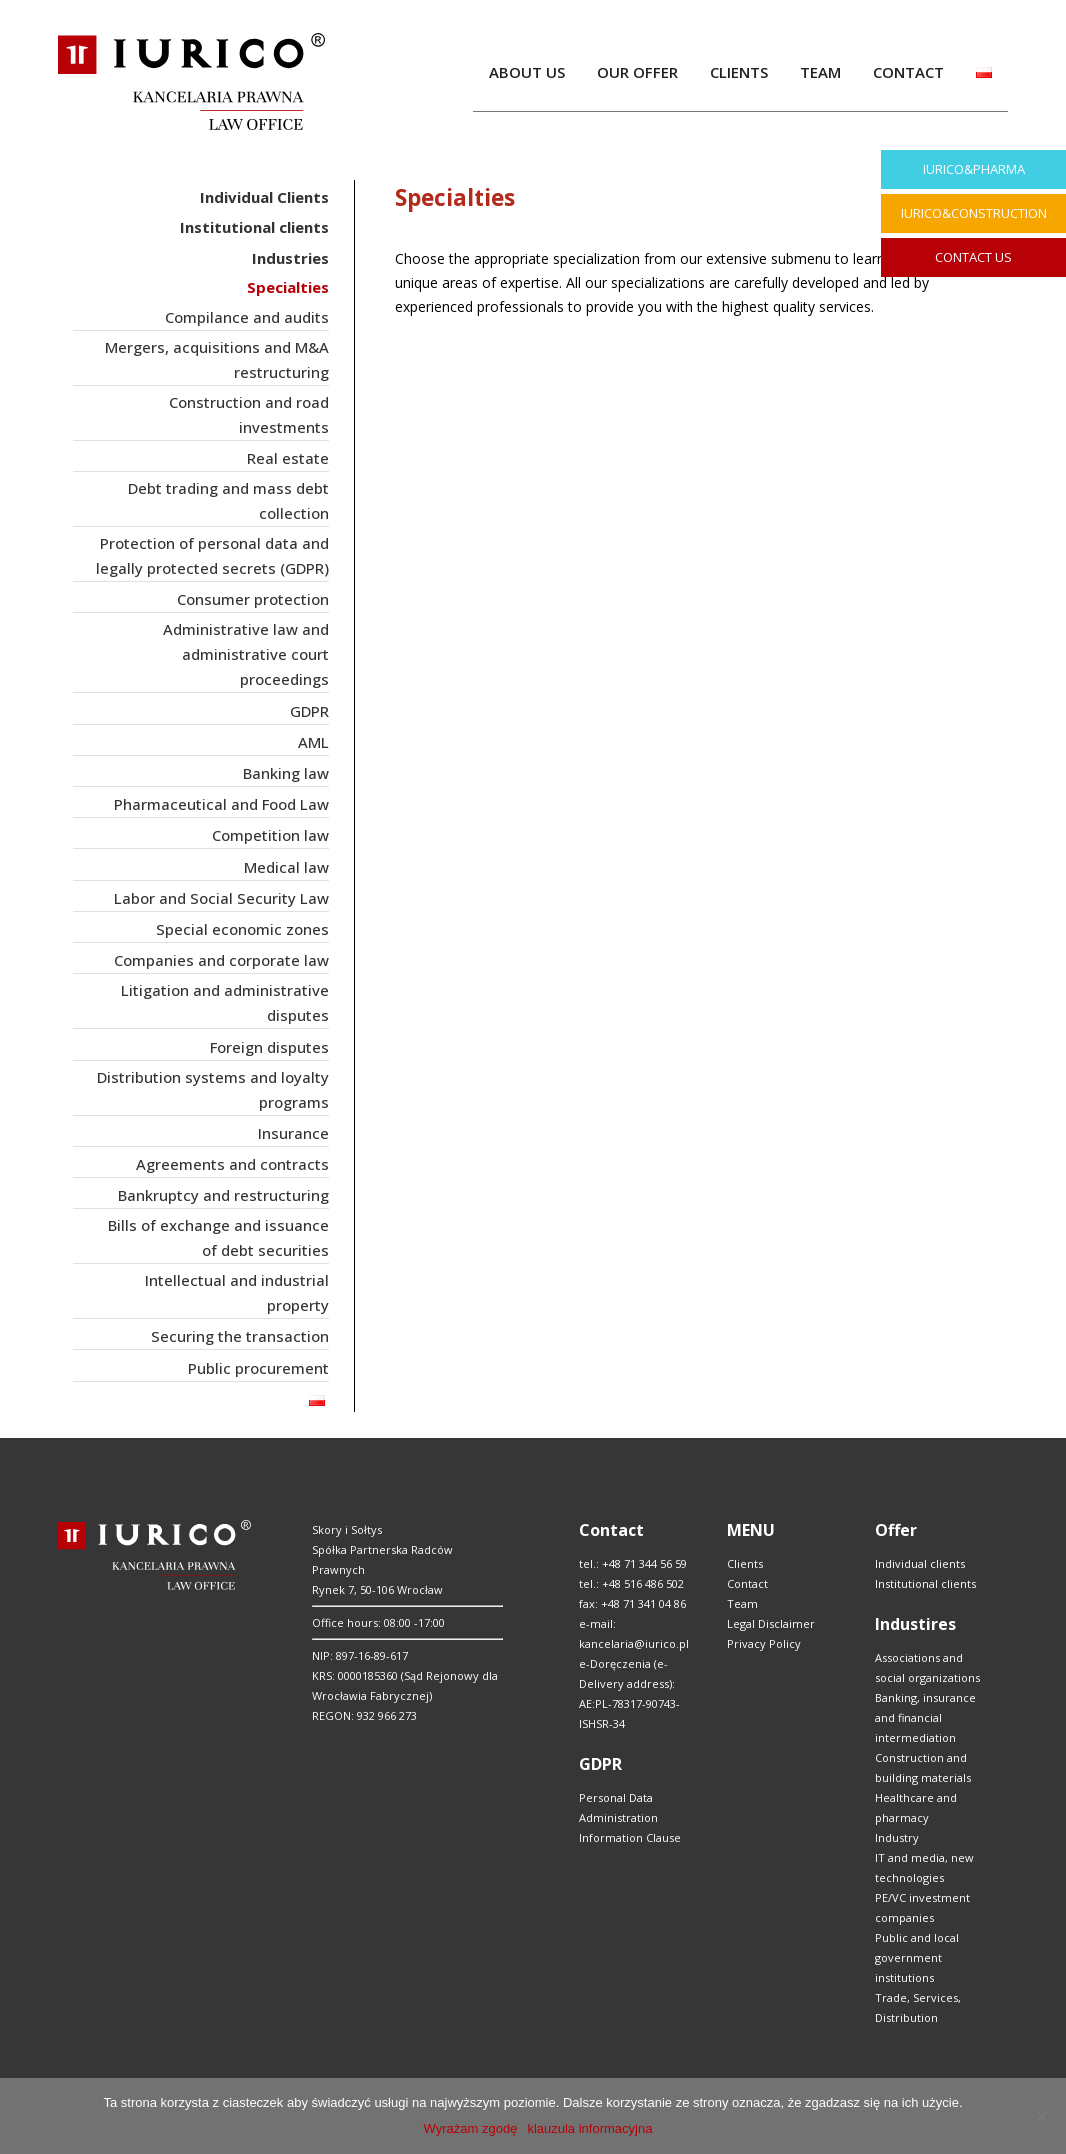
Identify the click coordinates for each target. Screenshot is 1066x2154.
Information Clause (630, 1837)
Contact (747, 1583)
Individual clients (920, 1563)
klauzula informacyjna (589, 2128)
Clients (745, 1563)
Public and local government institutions (917, 1957)
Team (742, 1603)
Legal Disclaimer (771, 1623)
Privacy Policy (764, 1643)
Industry (897, 1837)
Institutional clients (925, 1583)
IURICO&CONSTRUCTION (974, 213)
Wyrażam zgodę (471, 2128)
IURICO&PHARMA (974, 169)
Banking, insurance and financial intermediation (925, 1717)
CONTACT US (973, 257)
